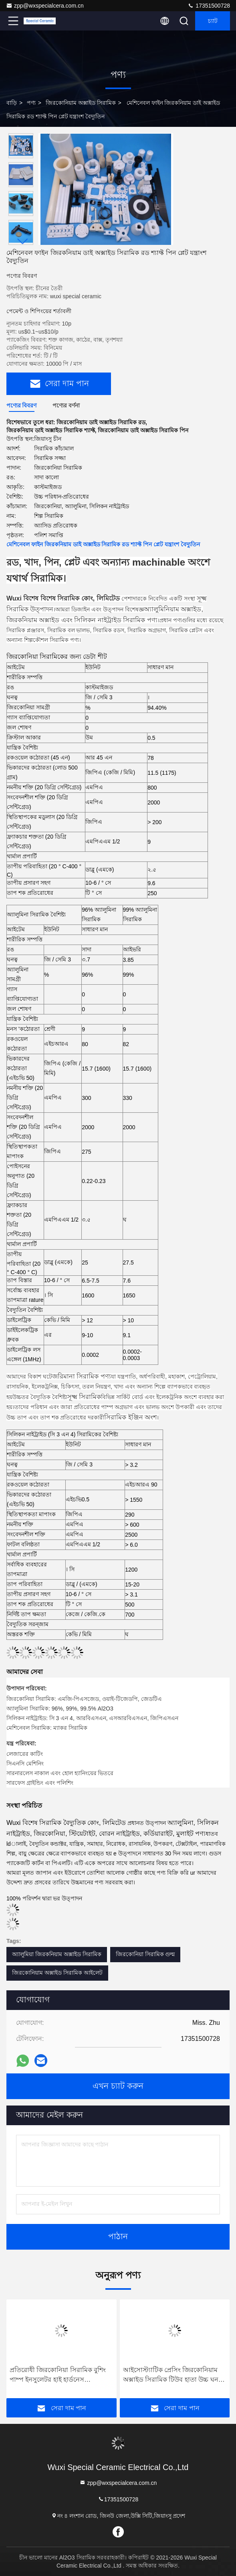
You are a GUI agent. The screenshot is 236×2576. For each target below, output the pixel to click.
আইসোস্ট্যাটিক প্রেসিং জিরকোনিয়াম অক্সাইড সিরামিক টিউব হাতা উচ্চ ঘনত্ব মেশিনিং (173, 2375)
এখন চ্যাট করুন (118, 2086)
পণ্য (31, 103)
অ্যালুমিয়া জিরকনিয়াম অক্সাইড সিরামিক (56, 1954)
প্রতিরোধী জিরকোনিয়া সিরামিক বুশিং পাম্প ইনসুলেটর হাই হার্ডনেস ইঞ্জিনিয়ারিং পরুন (58, 2375)
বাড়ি (11, 103)
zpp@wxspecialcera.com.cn (45, 5)
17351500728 (209, 5)
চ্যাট (213, 21)
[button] (23, 241)
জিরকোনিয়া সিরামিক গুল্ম (145, 1954)
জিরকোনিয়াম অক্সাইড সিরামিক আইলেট (57, 1972)
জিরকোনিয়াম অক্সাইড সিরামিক (81, 103)
